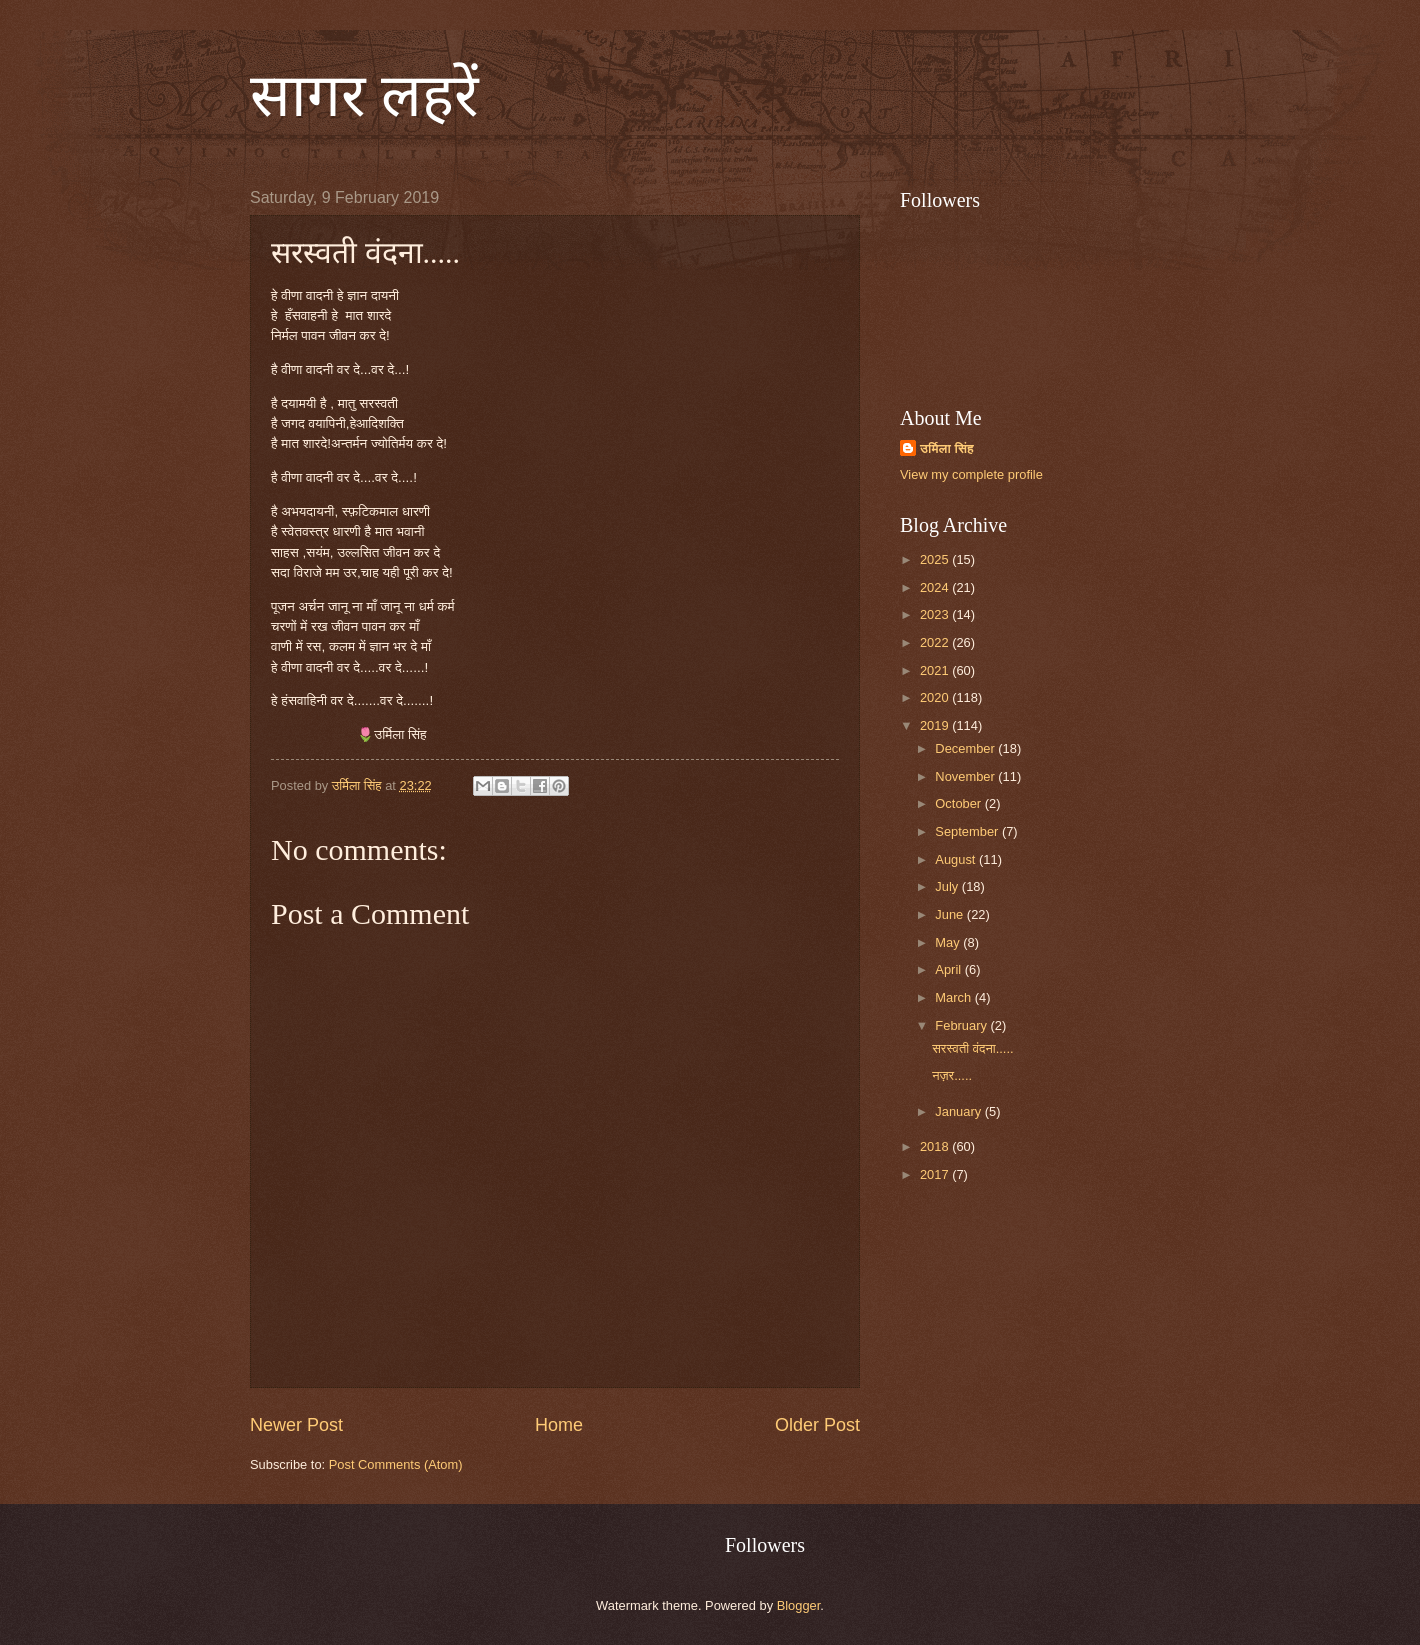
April (949, 969)
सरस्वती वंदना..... (972, 1048)
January (959, 1111)
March (954, 997)
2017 (936, 1174)
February (962, 1025)
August (957, 859)
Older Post (817, 1425)
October (959, 803)
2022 (936, 642)
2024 (936, 587)
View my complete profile (971, 474)
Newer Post (296, 1425)
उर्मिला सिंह (947, 448)
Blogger (799, 1605)
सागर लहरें (364, 96)
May (949, 942)
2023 (936, 614)
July (948, 886)
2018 (936, 1146)
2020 (936, 697)
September (968, 831)
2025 (936, 559)
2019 (936, 725)
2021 (936, 670)
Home (559, 1425)
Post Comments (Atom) (396, 1464)
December (966, 748)
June (951, 914)
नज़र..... (952, 1075)
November (966, 776)
